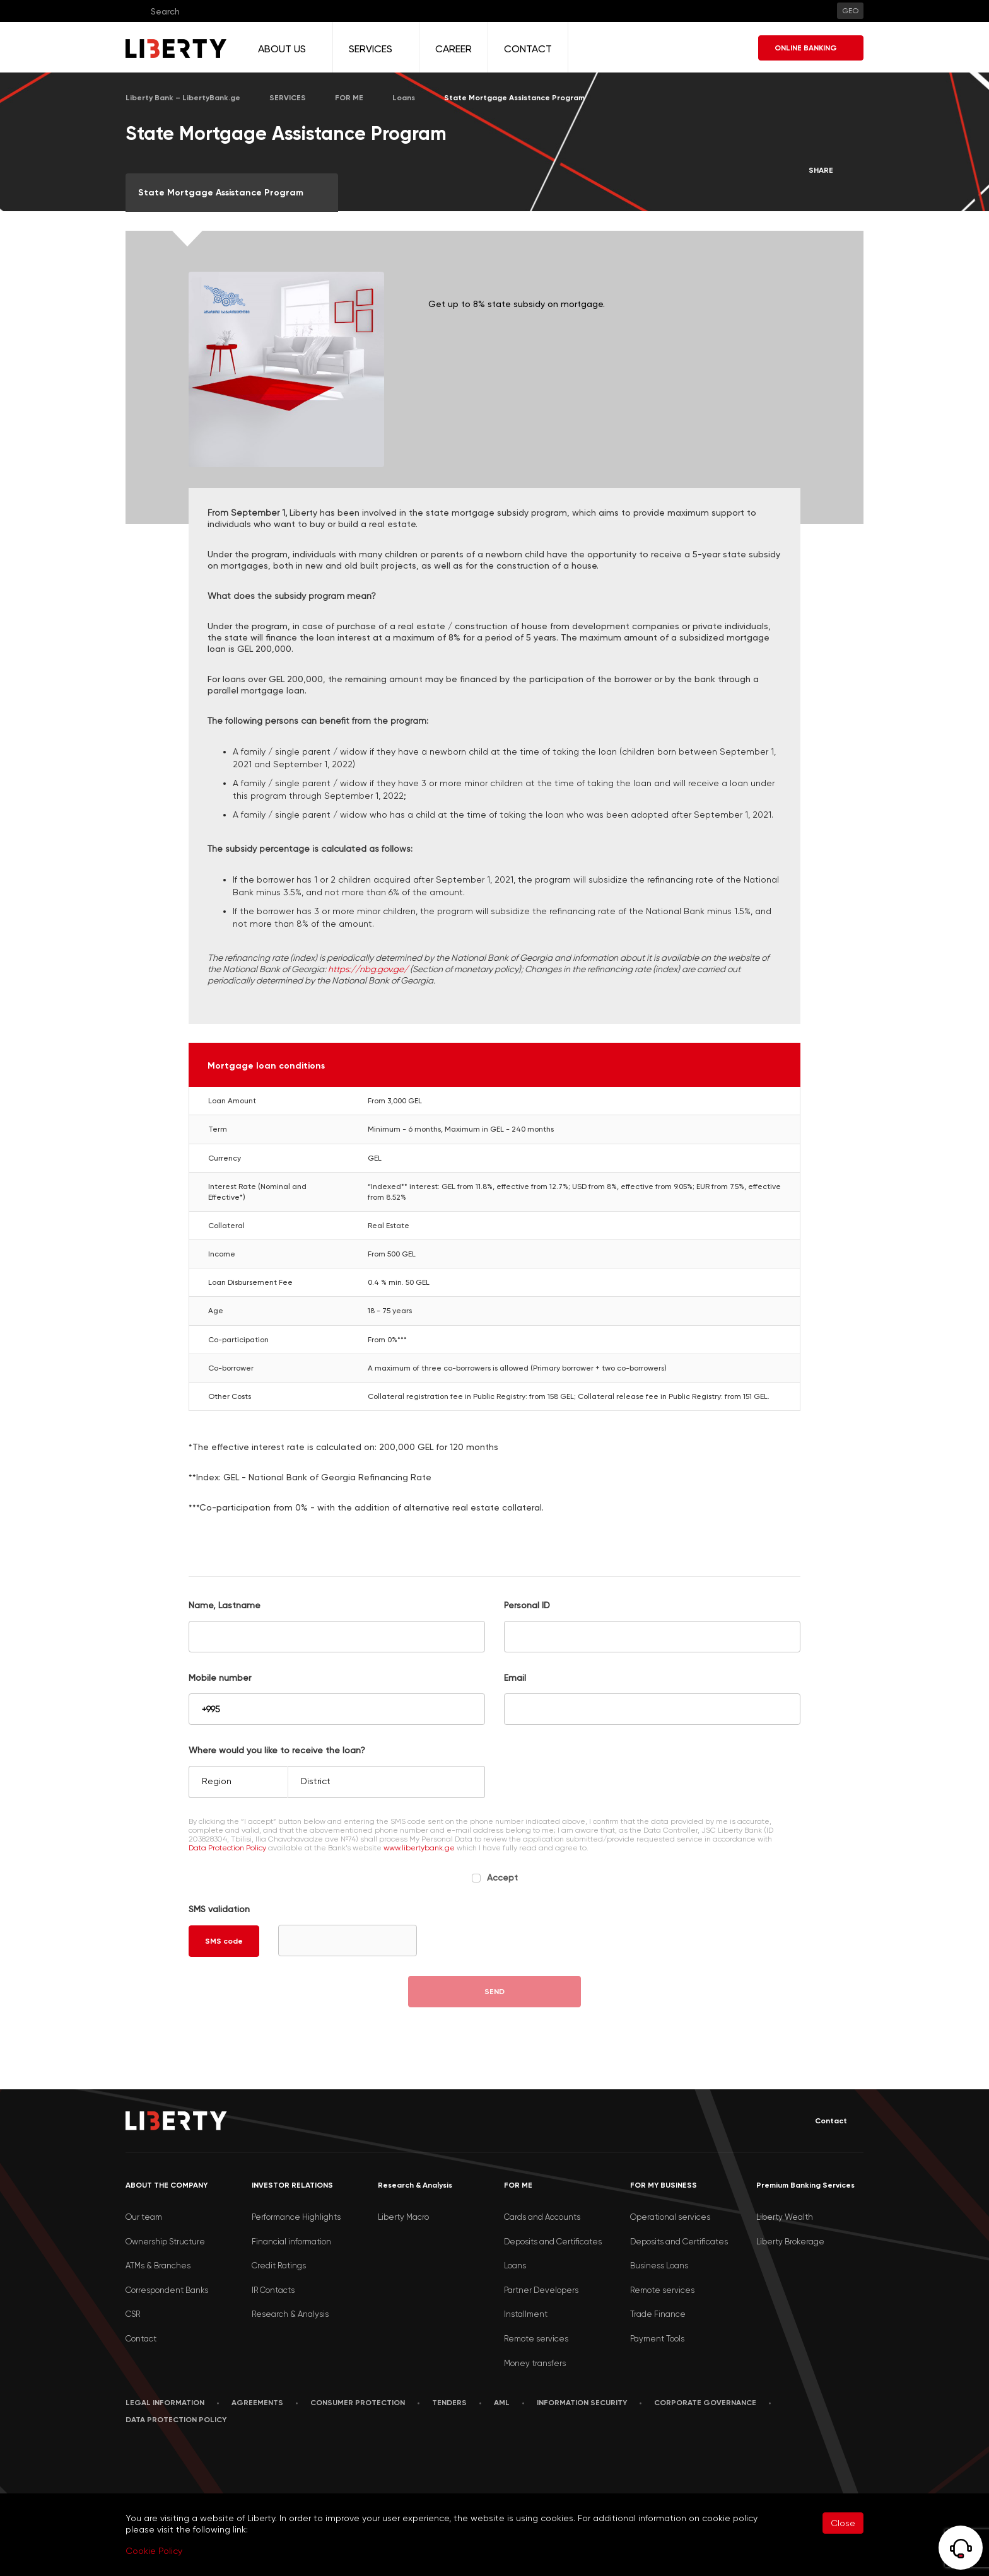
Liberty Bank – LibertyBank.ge (183, 97)
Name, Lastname (224, 1605)
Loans (403, 97)
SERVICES (287, 97)
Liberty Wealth (784, 2217)
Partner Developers (541, 2290)
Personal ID (527, 1605)
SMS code (224, 1941)
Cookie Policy (154, 2551)
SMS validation (219, 1909)
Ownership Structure (165, 2241)
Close (843, 2523)
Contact (822, 2121)
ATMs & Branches (158, 2265)
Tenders (449, 2402)
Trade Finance (658, 2314)
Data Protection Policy (227, 1847)
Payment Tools (657, 2338)
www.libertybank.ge (420, 1847)
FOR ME (349, 97)
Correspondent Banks (167, 2290)
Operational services (670, 2217)
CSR (133, 2314)
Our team (144, 2217)
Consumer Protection (357, 2402)
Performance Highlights (296, 2217)
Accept (502, 1877)
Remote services (536, 2338)
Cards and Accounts (542, 2217)
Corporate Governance (705, 2402)
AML (502, 2402)
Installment (525, 2314)
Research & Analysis (290, 2314)
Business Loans (659, 2265)
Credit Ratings (279, 2265)
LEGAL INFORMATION (165, 2402)
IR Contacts (273, 2290)
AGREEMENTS (257, 2402)
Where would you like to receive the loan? (277, 1750)
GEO (850, 10)
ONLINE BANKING (811, 48)
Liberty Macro (403, 2217)
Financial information (291, 2241)
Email (515, 1678)
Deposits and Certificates (553, 2241)
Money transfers (535, 2363)
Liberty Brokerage (790, 2241)
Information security (582, 2402)
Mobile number (220, 1678)
